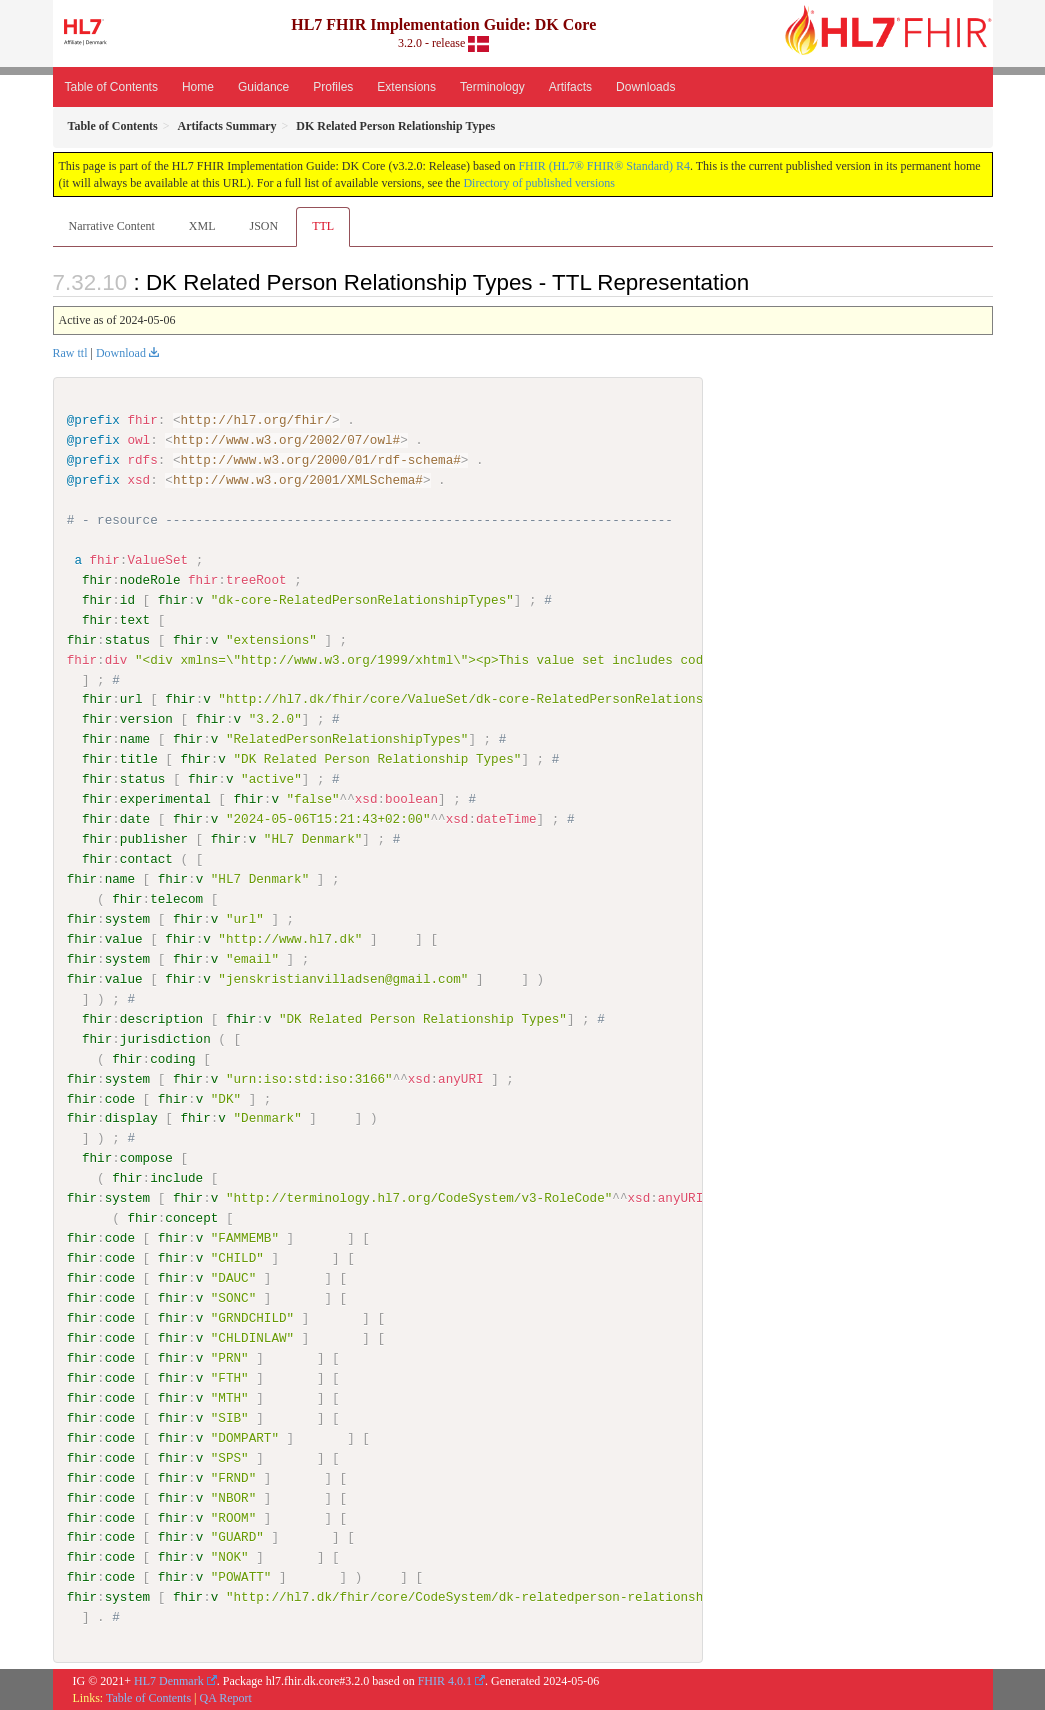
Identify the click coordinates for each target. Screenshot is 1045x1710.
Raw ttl (70, 353)
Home (198, 87)
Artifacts (570, 87)
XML (202, 226)
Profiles (333, 87)
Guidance (263, 87)
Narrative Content (112, 226)
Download (121, 353)
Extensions (406, 87)
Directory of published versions (539, 183)
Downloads (645, 87)
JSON (263, 226)
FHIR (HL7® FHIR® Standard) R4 (604, 166)
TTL (323, 226)
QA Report (226, 1697)
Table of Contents (111, 87)
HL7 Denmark (169, 1680)
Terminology (492, 87)
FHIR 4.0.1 (445, 1680)
